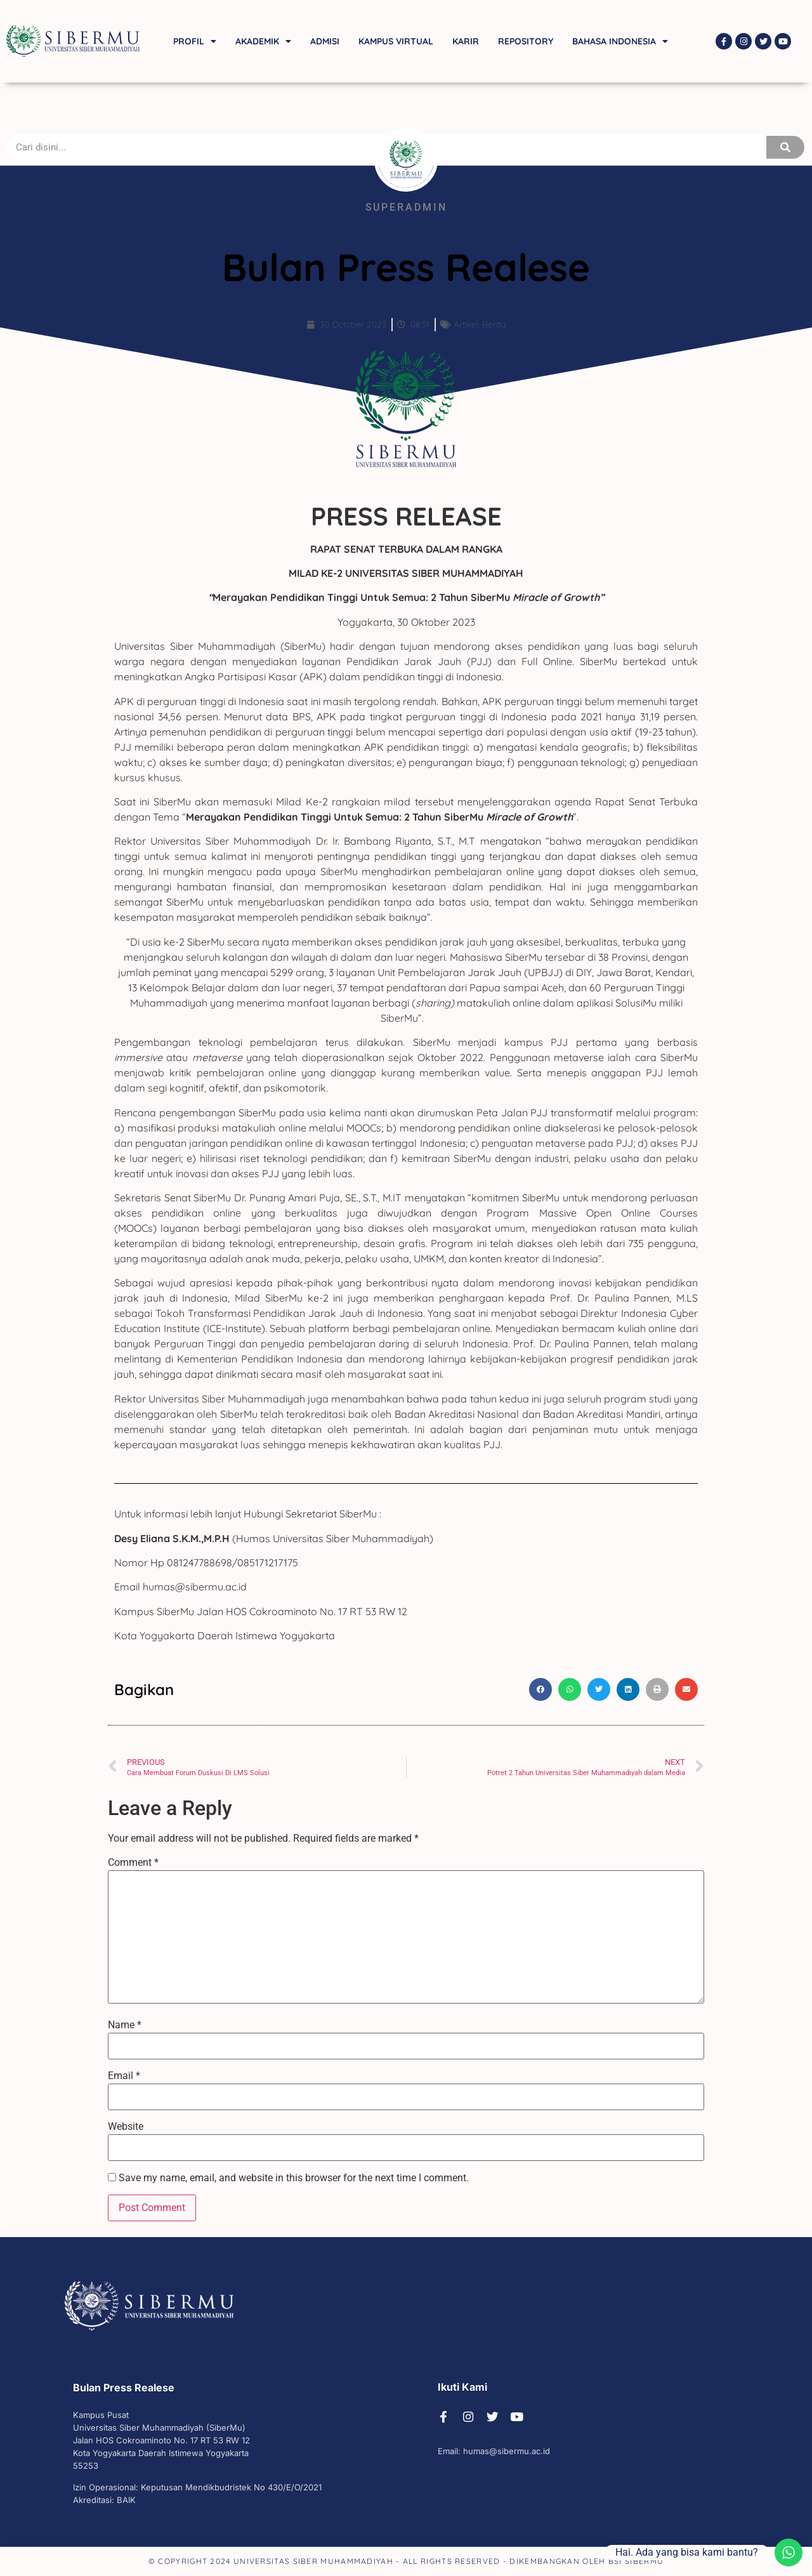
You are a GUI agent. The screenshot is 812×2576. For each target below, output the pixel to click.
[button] (540, 1689)
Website (125, 2127)
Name (124, 2025)
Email (124, 2076)
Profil (194, 41)
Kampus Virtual (395, 41)
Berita (494, 324)
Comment (133, 1863)
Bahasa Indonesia (620, 41)
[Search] (785, 147)
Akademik (263, 41)
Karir (465, 41)
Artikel (466, 324)
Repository (525, 41)
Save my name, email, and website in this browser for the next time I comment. (294, 2178)
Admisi (324, 41)
